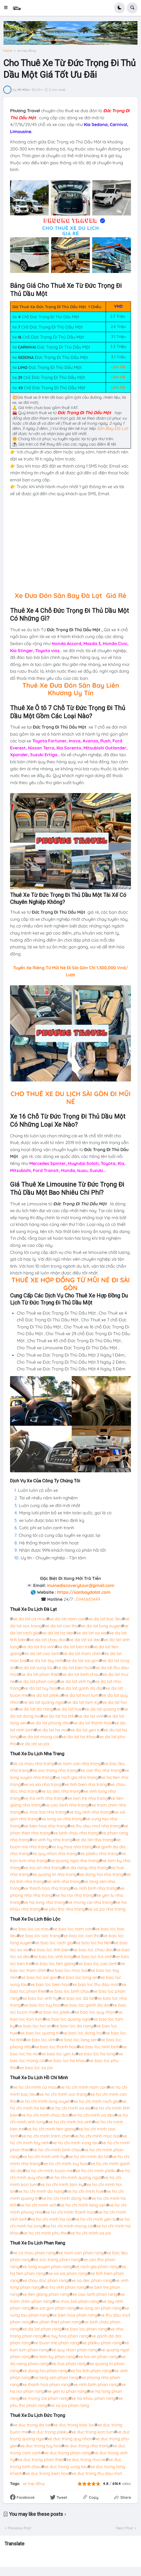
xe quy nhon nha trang (54, 1853)
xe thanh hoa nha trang (47, 1888)
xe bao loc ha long (96, 2053)
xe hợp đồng (26, 50)
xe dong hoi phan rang (45, 2370)
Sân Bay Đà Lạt (112, 428)
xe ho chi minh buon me (49, 2170)
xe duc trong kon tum (92, 2432)
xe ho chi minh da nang (41, 2191)
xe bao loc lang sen (78, 2039)
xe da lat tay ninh (46, 1660)
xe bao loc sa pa (36, 2067)
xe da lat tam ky (83, 1702)
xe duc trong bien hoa (47, 2473)
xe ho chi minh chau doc (45, 2115)
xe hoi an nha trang (43, 1867)
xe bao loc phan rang (85, 2329)
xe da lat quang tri (102, 1709)
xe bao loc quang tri (40, 2033)
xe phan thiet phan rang (57, 2321)
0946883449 (88, 1599)
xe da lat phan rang (37, 1681)
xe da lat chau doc (47, 1639)
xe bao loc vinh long (53, 1956)
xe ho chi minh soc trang (63, 2094)
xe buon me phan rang (56, 2342)
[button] (7, 7)
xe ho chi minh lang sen (83, 2205)
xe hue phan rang (69, 2363)
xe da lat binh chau (81, 1674)
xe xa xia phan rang (67, 2273)
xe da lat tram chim (82, 1653)
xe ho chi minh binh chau (57, 2149)
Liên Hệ (118, 366)
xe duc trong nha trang (87, 2445)
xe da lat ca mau (29, 1618)
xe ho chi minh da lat (88, 2156)
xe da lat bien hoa (74, 1667)
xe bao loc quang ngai (68, 2019)
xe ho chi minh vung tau (75, 2142)
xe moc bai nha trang (45, 1812)
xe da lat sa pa (34, 1743)
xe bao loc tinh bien (51, 1949)
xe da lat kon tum (81, 1695)
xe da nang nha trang (86, 1867)
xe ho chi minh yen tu (95, 2219)
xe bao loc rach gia (54, 1942)
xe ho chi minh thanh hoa (70, 2212)
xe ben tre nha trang (87, 1798)
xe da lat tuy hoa (40, 1688)
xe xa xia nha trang (43, 1784)
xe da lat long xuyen (101, 1625)
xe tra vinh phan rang (65, 2287)
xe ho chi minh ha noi (51, 2219)
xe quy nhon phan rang (74, 2349)
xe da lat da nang (35, 1709)
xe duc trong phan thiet (41, 2459)
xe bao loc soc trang (40, 1935)
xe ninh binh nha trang (95, 1888)
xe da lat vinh (91, 1716)
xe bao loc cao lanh (98, 1963)
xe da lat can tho (61, 1625)
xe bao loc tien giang (55, 1963)
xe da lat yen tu (85, 1730)
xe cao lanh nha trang (67, 1805)
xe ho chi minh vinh (38, 2205)
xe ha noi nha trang (74, 1895)
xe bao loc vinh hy (40, 1998)
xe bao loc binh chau (69, 1991)
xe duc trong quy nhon (70, 2438)
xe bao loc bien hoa (50, 1984)
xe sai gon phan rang (55, 2308)
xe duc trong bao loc (74, 2424)
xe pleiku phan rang (102, 2342)
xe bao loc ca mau (31, 1928)
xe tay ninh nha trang (90, 1812)
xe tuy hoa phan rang (67, 2336)
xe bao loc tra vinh (94, 1956)
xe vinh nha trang (64, 1881)
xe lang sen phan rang (56, 2377)
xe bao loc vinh (41, 2039)
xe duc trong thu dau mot (96, 2473)
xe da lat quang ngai (43, 1702)
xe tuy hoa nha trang (72, 1846)
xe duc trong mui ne (86, 2459)
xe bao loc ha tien (93, 1942)
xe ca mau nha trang (33, 1763)
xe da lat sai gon (82, 1660)
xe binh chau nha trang (76, 1833)
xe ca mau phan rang (34, 2252)
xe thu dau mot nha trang (95, 1825)
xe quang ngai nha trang (74, 1860)
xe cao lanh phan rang (94, 2294)
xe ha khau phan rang (93, 2398)
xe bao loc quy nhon (94, 2012)
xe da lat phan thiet (40, 1674)
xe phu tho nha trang (64, 1909)
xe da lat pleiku (46, 1695)
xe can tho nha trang (101, 1770)
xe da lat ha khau (79, 1736)
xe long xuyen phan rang (47, 2266)
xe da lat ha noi (52, 1730)
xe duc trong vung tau (65, 2466)
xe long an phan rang (100, 2308)
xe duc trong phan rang (67, 2452)
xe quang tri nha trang (54, 1874)
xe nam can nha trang (79, 1763)
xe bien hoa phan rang (74, 2315)
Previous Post (19, 2528)
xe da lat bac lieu (105, 1618)
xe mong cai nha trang (90, 1902)
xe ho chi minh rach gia (96, 2101)
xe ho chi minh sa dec (93, 2115)
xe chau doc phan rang (45, 2280)
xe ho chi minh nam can (83, 2087)
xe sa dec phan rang (91, 2280)
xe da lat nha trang (94, 1839)
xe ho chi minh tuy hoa (65, 2163)
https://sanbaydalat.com (84, 1592)
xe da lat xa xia (91, 1632)
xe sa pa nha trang (107, 1909)
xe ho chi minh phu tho (45, 2233)
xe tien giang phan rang (46, 2294)
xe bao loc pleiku (55, 2012)
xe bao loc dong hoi (82, 2033)
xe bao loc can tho (81, 1935)
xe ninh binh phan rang (95, 2384)
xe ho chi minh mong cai (69, 2226)
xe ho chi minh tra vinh (70, 2121)
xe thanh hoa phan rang (46, 2384)
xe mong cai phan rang (45, 2398)
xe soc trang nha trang (55, 1770)
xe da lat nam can (67, 1618)
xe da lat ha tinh (59, 1716)
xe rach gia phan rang (97, 2266)
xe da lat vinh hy (76, 1681)
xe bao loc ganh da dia (87, 2005)
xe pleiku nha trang (99, 1853)
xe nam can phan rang (81, 2252)
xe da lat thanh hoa (92, 1722)
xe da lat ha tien (58, 1632)
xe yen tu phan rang (67, 2391)
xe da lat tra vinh (38, 1646)
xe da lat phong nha (50, 1722)
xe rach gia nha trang (76, 1777)
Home (7, 50)
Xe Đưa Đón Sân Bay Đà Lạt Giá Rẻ (70, 595)
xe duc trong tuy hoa (40, 2445)
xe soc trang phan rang (57, 2259)
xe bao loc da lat (78, 1998)
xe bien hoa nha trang (45, 1825)
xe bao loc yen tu (58, 2053)
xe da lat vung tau (36, 1667)
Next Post (124, 2528)
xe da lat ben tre (74, 1646)
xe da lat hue (69, 1709)
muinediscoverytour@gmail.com (80, 1585)
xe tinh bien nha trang (85, 1784)
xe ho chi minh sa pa (90, 2233)
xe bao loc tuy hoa (42, 2005)
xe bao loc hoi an (35, 2025)
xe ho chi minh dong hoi (65, 2198)
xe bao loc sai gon (39, 1977)
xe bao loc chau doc (93, 1949)
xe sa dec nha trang (61, 1791)
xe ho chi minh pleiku (96, 2170)
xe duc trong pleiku (50, 2432)
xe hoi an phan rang (98, 2356)
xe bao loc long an (79, 1977)
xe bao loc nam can (72, 1928)
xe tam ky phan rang (55, 2356)
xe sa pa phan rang (69, 2405)
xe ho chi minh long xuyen (45, 2101)
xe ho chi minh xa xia (70, 2108)
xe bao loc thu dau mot (95, 1984)
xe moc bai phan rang (77, 2301)
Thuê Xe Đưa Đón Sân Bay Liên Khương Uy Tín (70, 689)
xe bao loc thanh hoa (56, 2046)
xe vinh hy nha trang (52, 1839)
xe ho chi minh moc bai (97, 2136)
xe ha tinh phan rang (90, 2370)
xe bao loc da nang (74, 2025)
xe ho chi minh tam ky (62, 2184)
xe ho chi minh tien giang (51, 2128)
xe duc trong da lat (32, 2424)
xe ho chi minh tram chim (46, 2136)
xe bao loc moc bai (68, 1970)
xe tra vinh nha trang (44, 1798)
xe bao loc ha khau (67, 2060)
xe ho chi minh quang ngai (75, 2177)
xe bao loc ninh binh (99, 2046)
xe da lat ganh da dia (81, 1688)
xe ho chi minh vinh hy (43, 2156)
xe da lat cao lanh (42, 1653)
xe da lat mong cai (40, 1736)
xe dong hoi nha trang (101, 1874)
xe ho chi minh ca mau (35, 2087)
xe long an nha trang (62, 1818)
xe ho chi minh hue (85, 2191)
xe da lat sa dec (85, 1639)
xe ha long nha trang (44, 1902)
